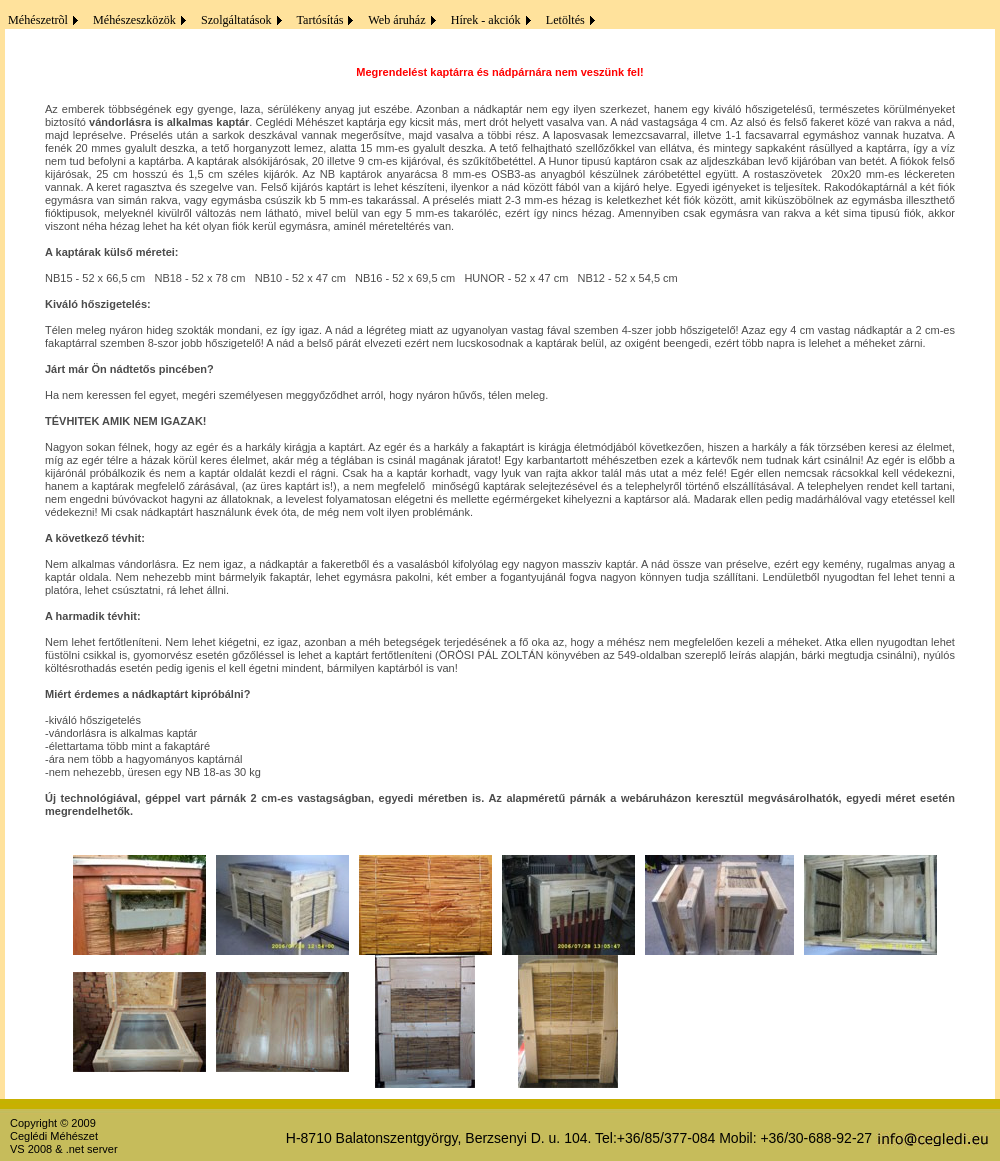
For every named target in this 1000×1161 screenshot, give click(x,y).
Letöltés (562, 20)
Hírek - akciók (483, 20)
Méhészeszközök (131, 20)
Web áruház (393, 20)
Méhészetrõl (35, 20)
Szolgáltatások (233, 20)
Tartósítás (317, 20)
